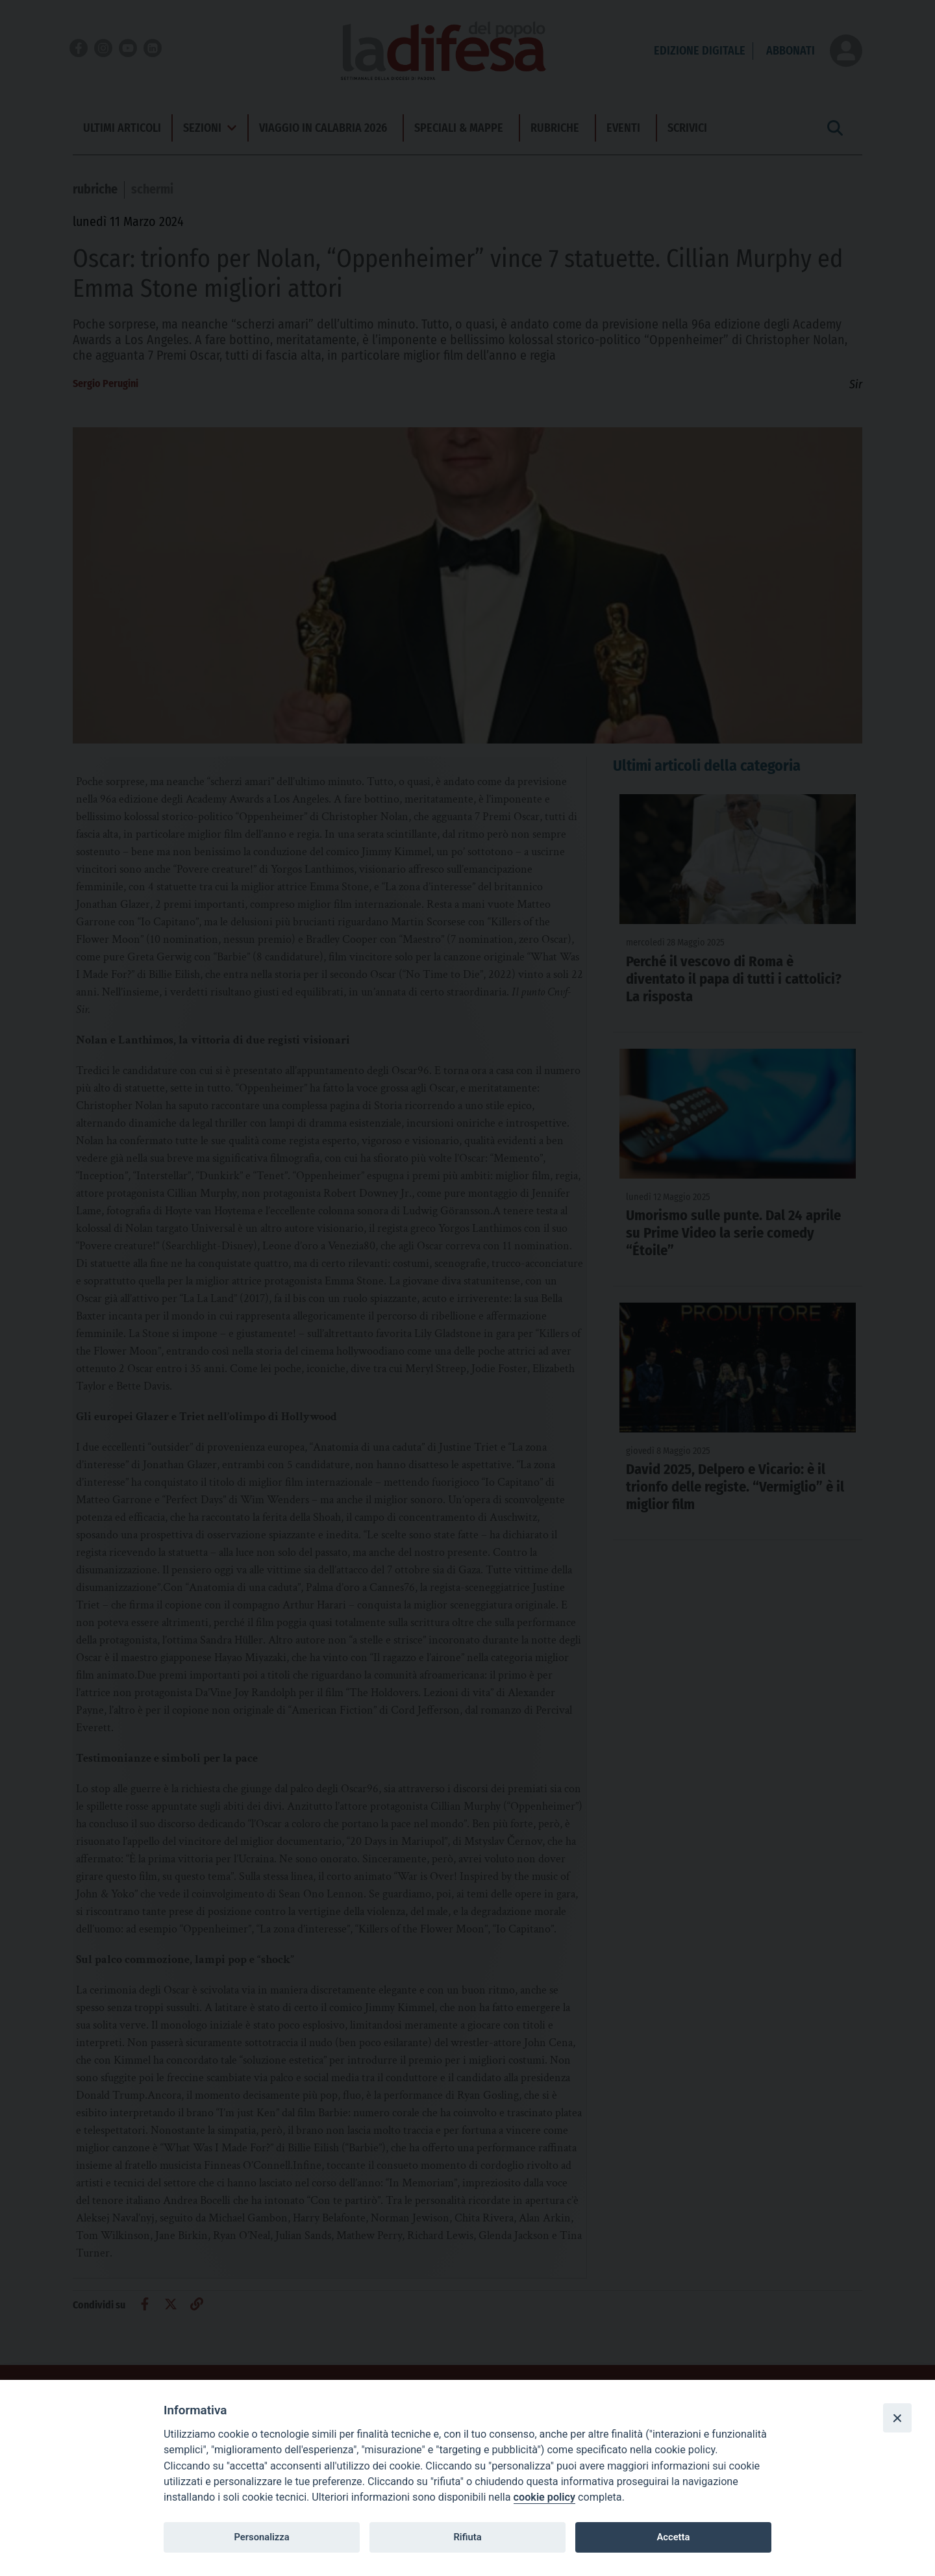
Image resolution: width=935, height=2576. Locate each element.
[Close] (897, 2417)
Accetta (673, 2537)
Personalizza (261, 2537)
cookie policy (544, 2497)
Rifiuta (467, 2537)
